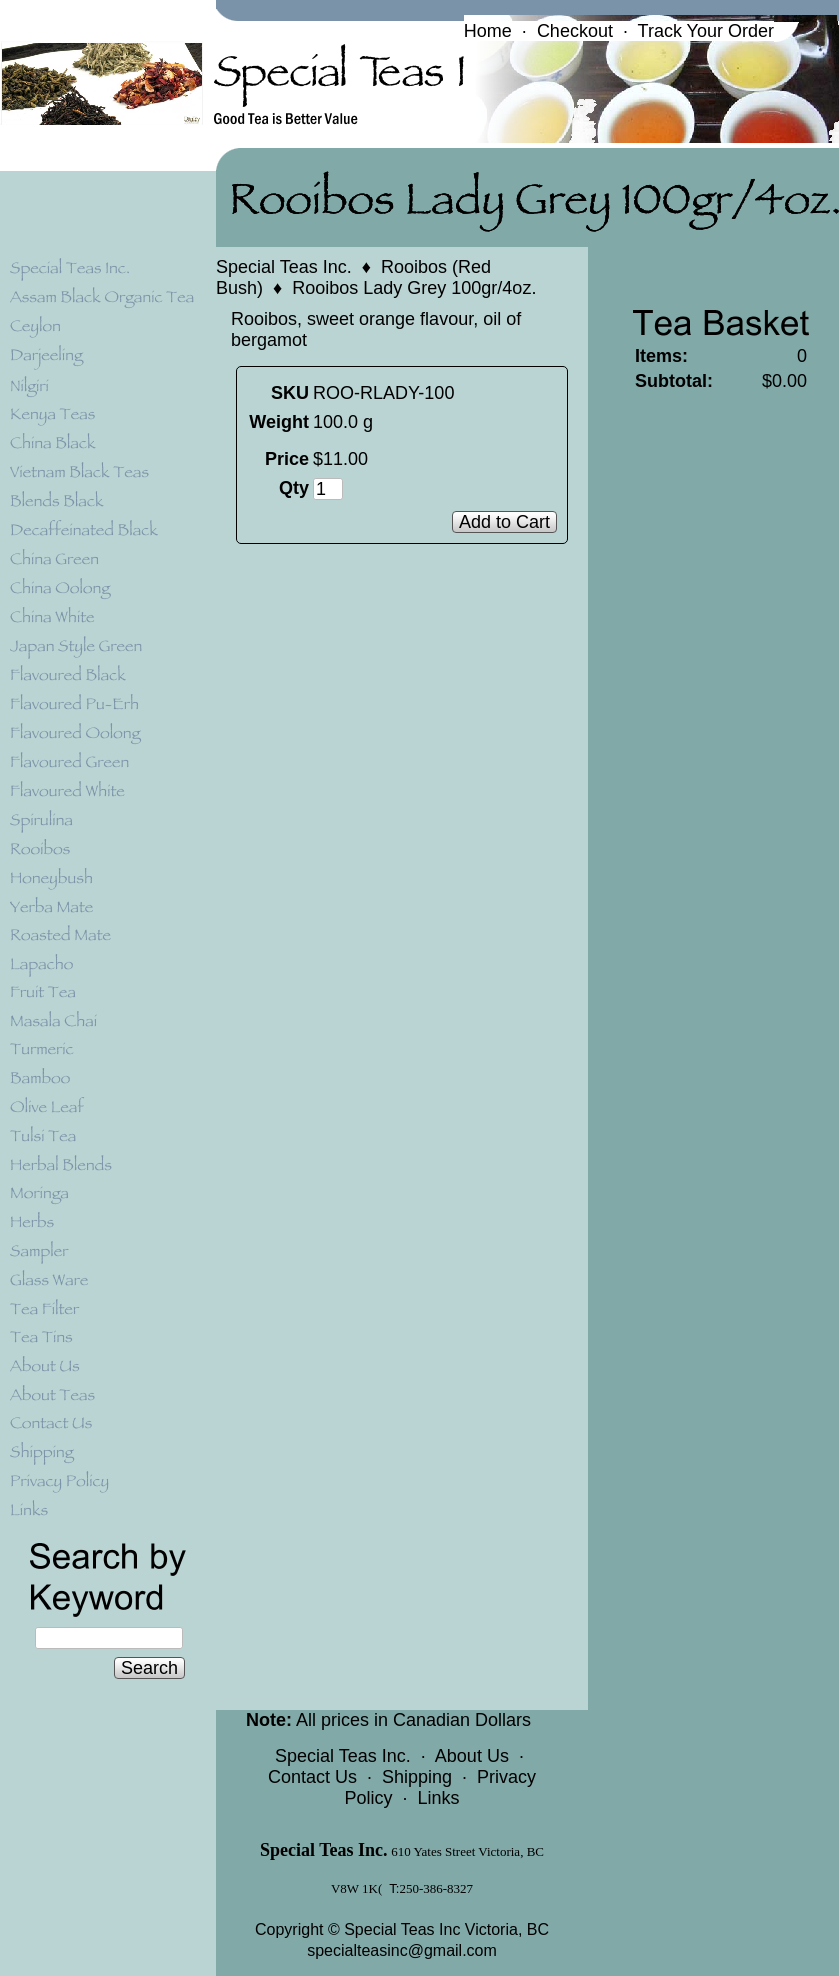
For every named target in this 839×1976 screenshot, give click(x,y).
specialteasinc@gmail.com (402, 1950)
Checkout (575, 31)
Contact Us (312, 1777)
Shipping (417, 1777)
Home (488, 31)
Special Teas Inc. (284, 267)
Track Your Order (706, 31)
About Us (472, 1756)
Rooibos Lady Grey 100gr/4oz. (414, 288)
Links (439, 1798)
